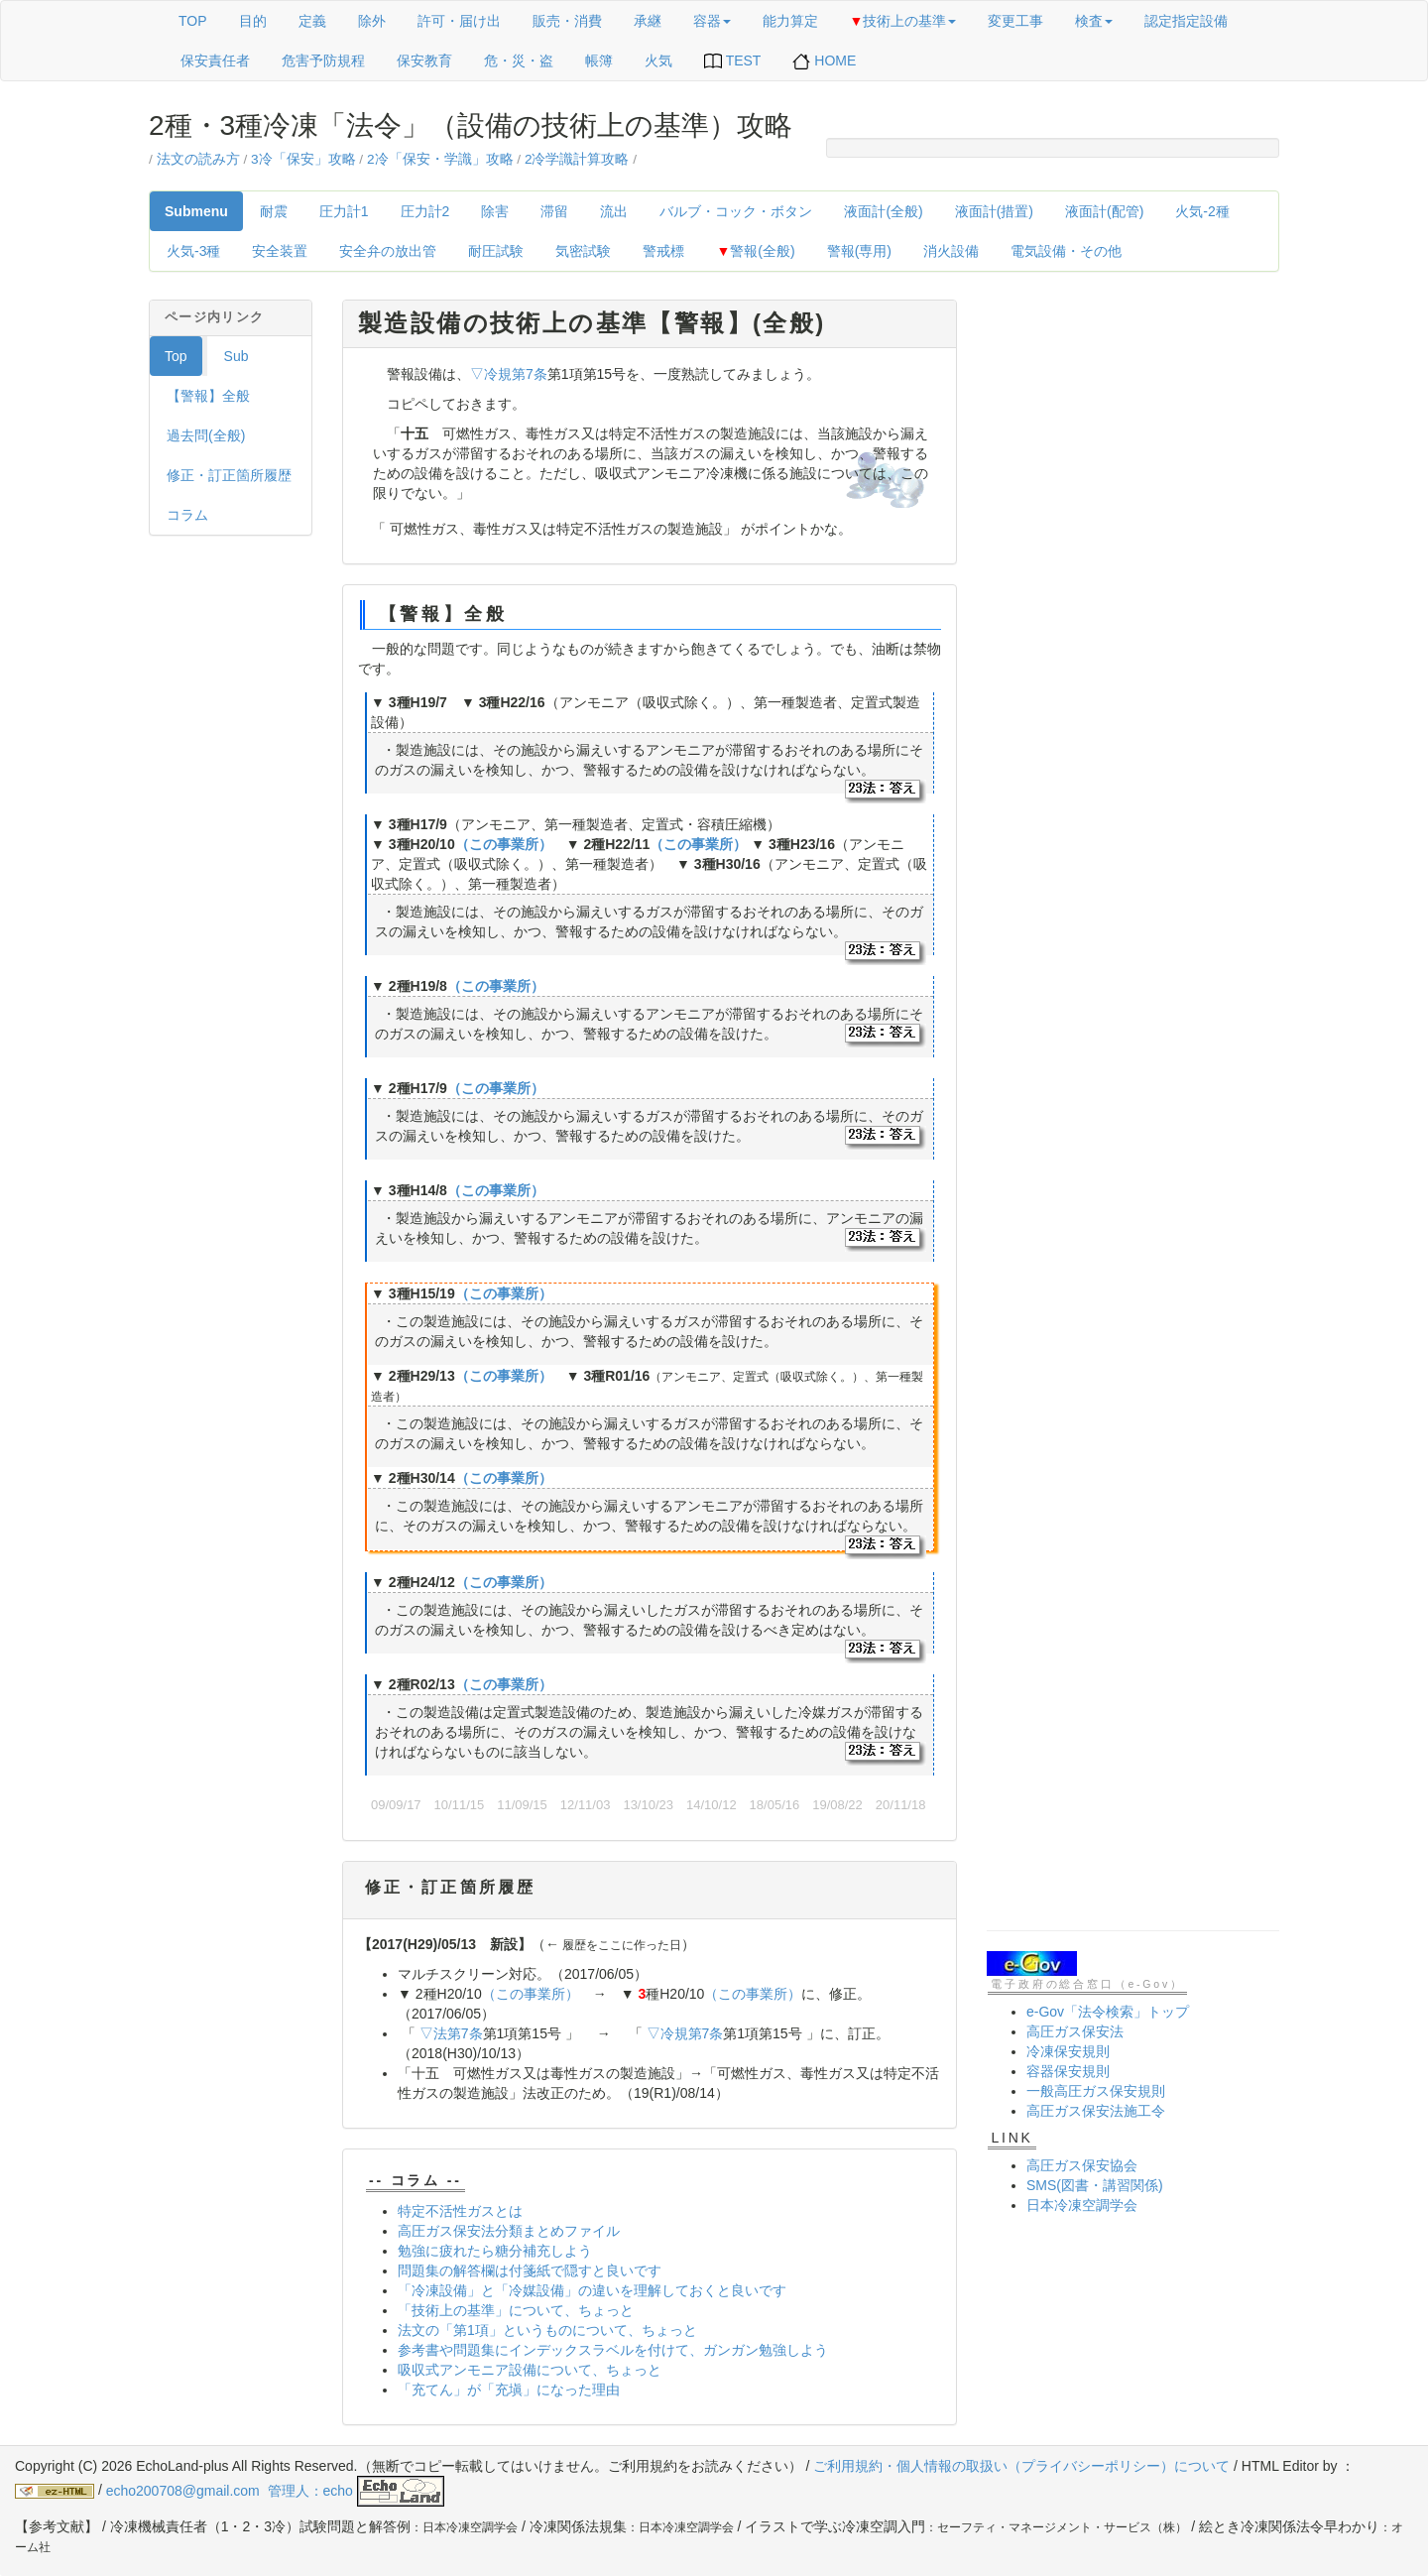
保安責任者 (215, 60)
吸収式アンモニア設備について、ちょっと (529, 2370)
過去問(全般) (206, 435)
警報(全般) (755, 251)
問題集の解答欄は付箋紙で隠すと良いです (529, 2270)
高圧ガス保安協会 (1081, 2165)
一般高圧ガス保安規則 (1095, 2091)
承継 (647, 21)
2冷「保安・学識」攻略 (440, 159)
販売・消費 (567, 21)
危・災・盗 (518, 60)
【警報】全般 (208, 396)
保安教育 (424, 60)
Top (176, 356)
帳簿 (599, 60)
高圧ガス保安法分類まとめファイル (509, 2231)
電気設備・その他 (1066, 251)
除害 (495, 211)
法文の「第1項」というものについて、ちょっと (547, 2330)
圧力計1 (344, 211)
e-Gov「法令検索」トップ (1107, 2012)
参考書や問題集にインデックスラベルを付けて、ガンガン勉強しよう (613, 2350)
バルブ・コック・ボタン (735, 211)
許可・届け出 (459, 21)
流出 (614, 211)
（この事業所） (503, 844)
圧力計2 (425, 211)
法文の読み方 (198, 159)
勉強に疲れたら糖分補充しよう (495, 2251)
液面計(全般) (883, 211)
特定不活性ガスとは (460, 2211)
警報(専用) (859, 251)
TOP (192, 21)
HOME (824, 61)
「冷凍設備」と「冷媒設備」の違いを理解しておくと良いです (592, 2290)
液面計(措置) (994, 211)
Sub (236, 356)
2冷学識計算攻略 (577, 159)
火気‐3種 (193, 251)
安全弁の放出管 (387, 251)
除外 (372, 21)
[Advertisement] (1133, 597)
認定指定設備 (1186, 21)
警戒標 (663, 251)
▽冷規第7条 (508, 374)
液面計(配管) (1104, 211)
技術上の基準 (903, 21)
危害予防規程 (323, 60)
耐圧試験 (496, 251)
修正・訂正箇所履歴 (229, 475)
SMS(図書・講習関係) (1094, 2185)
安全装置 (279, 251)
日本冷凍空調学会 (1081, 2205)
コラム (187, 515)
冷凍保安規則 (1068, 2051)
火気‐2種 (1202, 211)
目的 (253, 21)
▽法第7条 (451, 2033)
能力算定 (790, 21)
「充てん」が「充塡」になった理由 (509, 2389)
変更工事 (1015, 21)
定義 (312, 21)
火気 (658, 60)
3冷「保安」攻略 (303, 159)
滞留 (554, 211)
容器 (712, 21)
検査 (1094, 21)
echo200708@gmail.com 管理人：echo (275, 2491)
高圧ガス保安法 (1075, 2031)
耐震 (274, 211)
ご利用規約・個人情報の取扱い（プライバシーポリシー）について (1021, 2466)
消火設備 (951, 251)
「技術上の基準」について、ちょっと (516, 2310)
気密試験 (583, 251)
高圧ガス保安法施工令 (1095, 2111)
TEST (732, 61)
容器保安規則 (1068, 2071)
